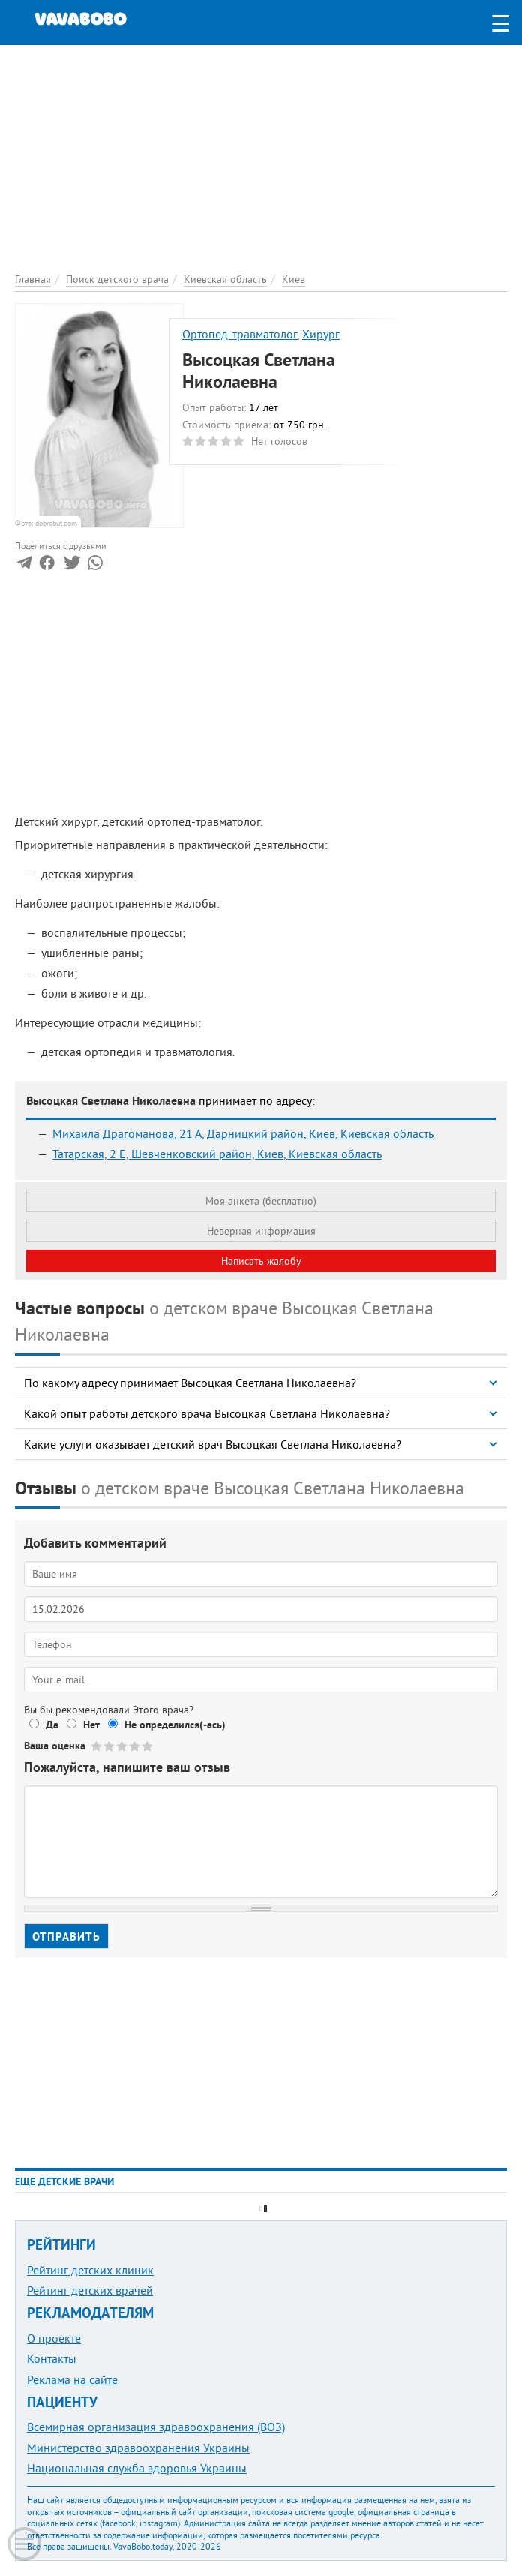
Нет (91, 1724)
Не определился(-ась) (175, 1724)
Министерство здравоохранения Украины (138, 2447)
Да (52, 1724)
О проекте (54, 2338)
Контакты (51, 2358)
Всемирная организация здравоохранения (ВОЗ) (156, 2426)
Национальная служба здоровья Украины (137, 2467)
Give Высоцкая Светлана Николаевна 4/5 (135, 1746)
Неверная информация (261, 1231)
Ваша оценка (55, 1745)
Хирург (321, 333)
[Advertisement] (261, 150)
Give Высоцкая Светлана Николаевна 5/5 (148, 1746)
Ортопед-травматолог (240, 333)
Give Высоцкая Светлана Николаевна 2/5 (110, 1746)
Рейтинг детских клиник (90, 2269)
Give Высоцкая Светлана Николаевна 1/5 (97, 1746)
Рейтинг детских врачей (90, 2290)
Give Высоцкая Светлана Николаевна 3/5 (122, 1746)
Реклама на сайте (72, 2379)
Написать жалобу (261, 1261)
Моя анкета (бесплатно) (261, 1201)
